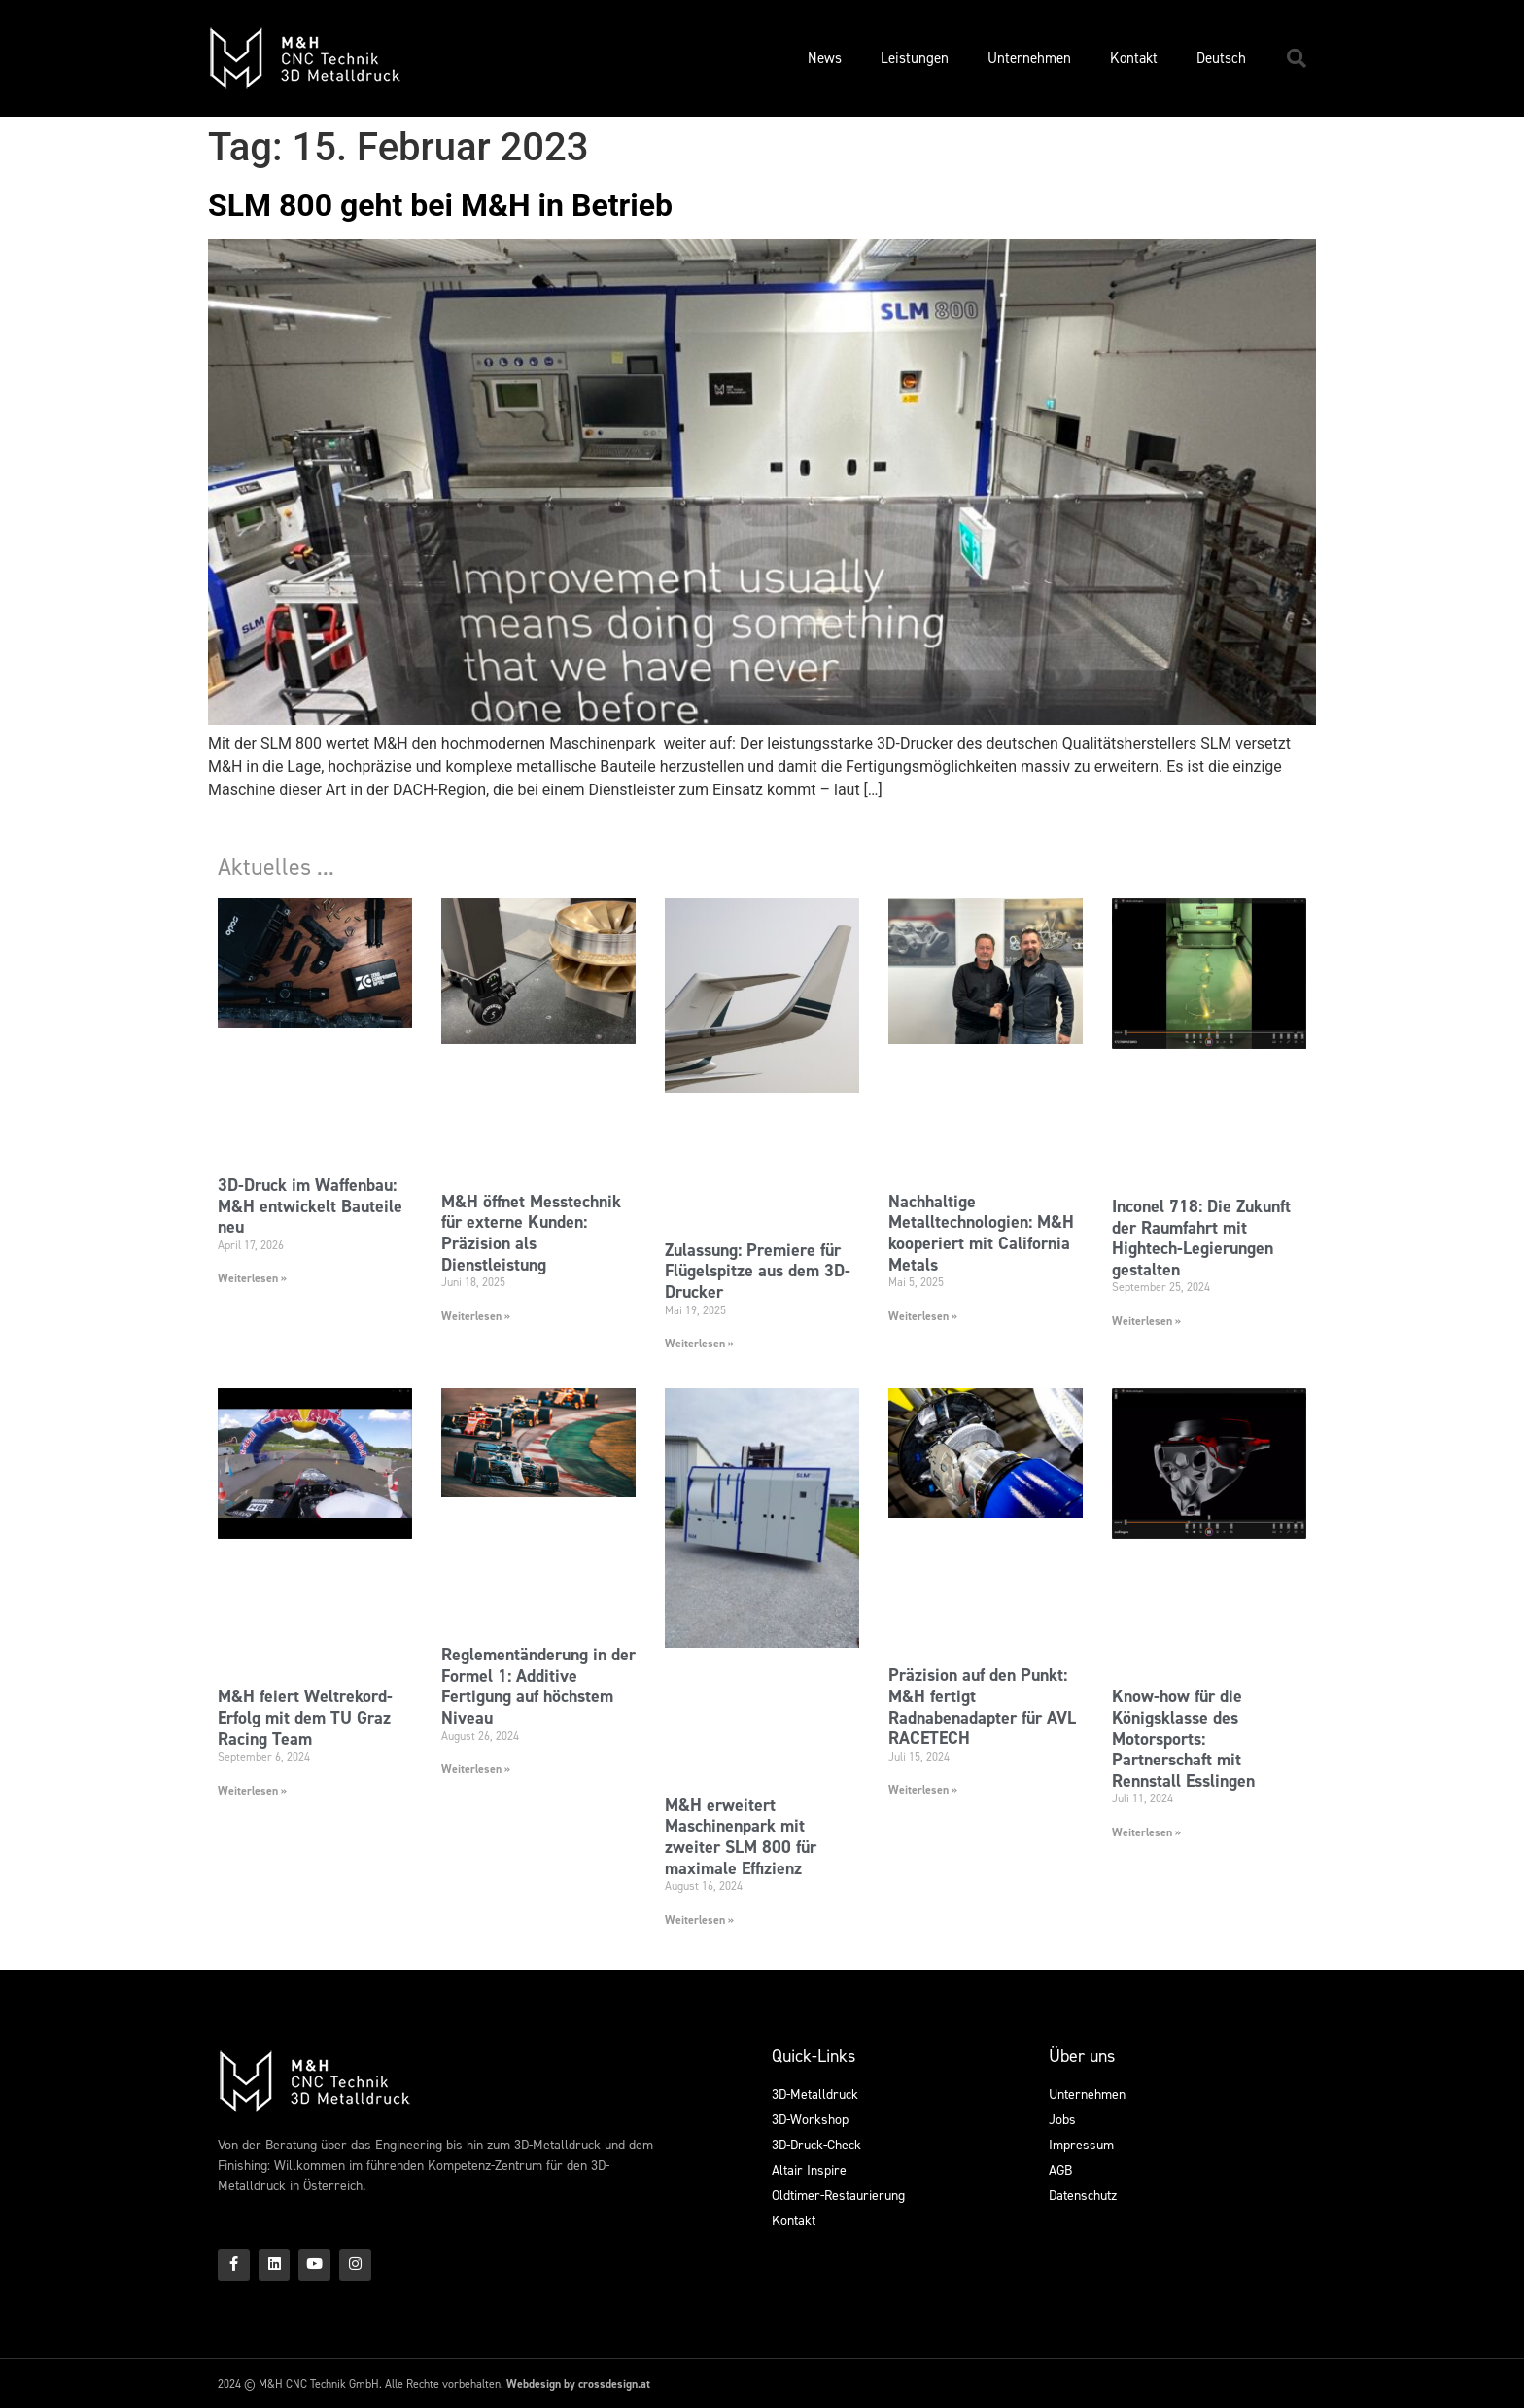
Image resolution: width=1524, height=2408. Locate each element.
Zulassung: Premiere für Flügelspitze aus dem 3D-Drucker (757, 1271)
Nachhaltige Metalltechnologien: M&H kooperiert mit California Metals (981, 1233)
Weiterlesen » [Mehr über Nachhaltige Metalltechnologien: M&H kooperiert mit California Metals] (922, 1316)
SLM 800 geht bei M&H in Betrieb (440, 205)
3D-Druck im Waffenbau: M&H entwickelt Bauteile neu (310, 1206)
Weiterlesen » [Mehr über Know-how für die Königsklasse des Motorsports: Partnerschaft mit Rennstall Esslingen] (1146, 1832)
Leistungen (915, 58)
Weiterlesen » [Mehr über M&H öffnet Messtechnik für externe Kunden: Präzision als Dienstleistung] (475, 1316)
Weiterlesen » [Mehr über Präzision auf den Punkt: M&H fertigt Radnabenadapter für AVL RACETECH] (922, 1789)
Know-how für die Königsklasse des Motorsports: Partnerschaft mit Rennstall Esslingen (1183, 1738)
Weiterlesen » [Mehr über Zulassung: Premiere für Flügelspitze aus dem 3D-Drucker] (699, 1343)
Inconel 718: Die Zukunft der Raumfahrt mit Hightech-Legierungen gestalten (1201, 1238)
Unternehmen (1029, 58)
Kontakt (1134, 58)
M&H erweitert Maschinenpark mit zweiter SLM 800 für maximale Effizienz (740, 1837)
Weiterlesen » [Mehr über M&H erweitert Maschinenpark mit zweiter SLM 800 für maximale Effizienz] (699, 1920)
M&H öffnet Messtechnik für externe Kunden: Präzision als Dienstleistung (531, 1233)
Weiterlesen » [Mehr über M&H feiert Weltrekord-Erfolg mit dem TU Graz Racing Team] (252, 1790)
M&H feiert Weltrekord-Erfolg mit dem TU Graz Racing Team (305, 1717)
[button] (1296, 58)
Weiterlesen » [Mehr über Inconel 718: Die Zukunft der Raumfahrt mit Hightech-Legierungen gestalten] (1146, 1321)
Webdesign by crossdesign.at (578, 2383)
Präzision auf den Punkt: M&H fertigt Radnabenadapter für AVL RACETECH (982, 1706)
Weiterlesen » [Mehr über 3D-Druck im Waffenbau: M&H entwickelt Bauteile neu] (252, 1278)
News (825, 58)
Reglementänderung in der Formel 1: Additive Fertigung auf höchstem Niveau (538, 1686)
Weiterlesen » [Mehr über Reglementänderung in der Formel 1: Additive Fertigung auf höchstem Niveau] (475, 1769)
